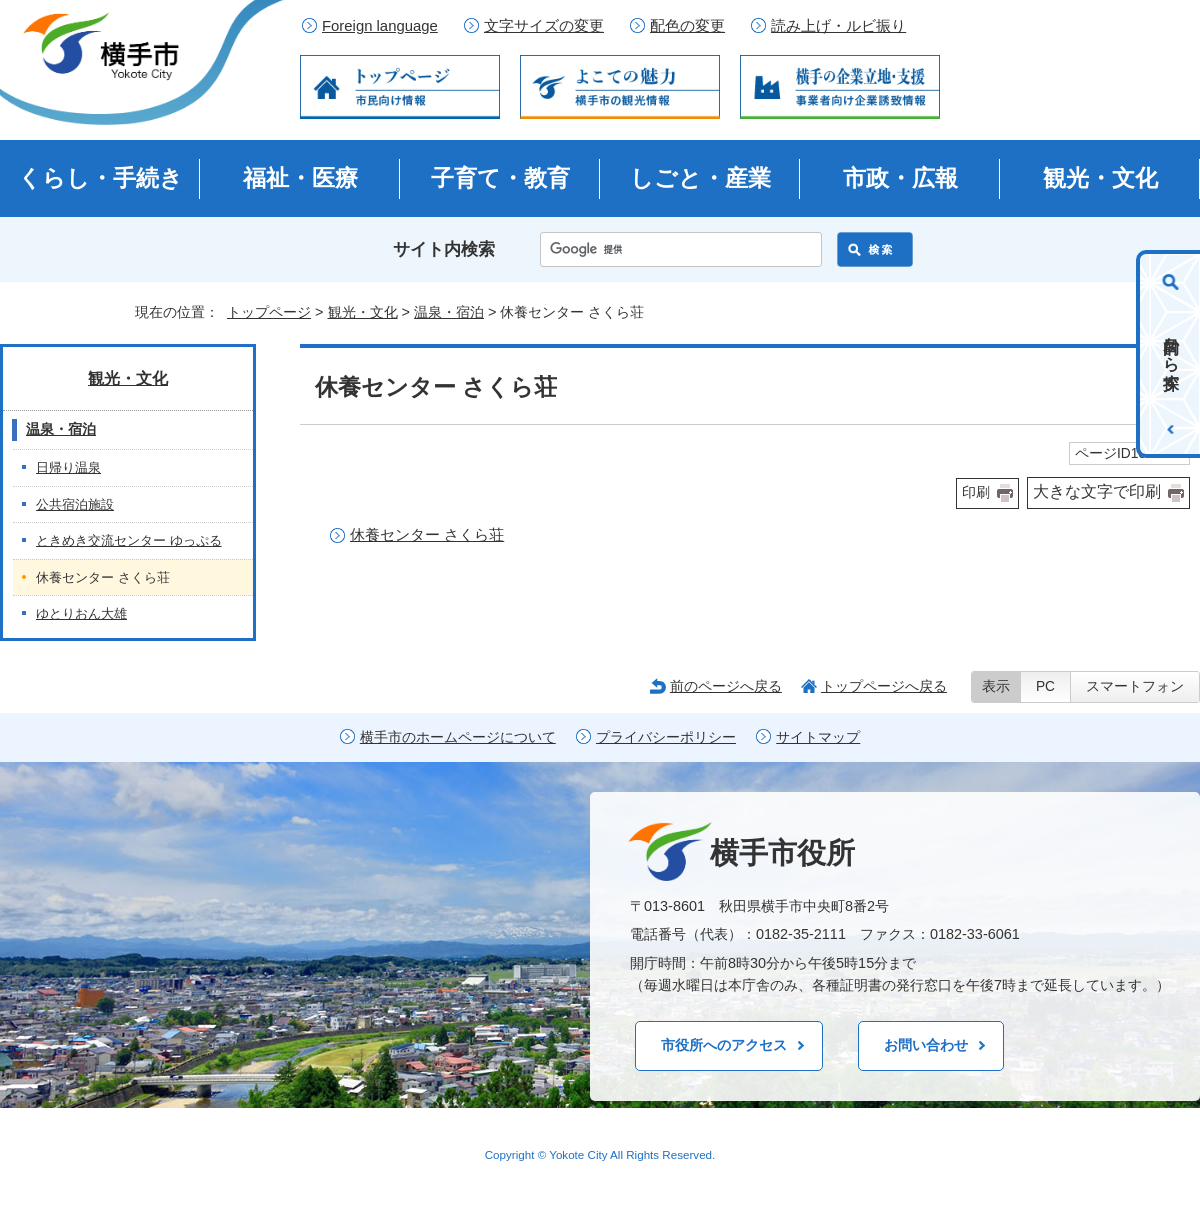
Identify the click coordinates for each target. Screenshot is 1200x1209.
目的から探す (1171, 354)
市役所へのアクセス (724, 1045)
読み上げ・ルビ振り (838, 26)
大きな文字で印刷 (1097, 491)
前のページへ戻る (726, 686)
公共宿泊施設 (75, 504)
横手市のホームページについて (458, 737)
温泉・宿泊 (449, 312)
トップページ (269, 312)
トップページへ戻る (884, 686)
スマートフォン (1135, 686)
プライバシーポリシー (666, 737)
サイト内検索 (444, 249)
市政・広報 (900, 178)
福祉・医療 (300, 178)
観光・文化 (1100, 178)
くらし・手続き (100, 178)
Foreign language (380, 26)
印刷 (976, 492)
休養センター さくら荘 (427, 534)
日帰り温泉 (68, 467)
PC (1045, 686)
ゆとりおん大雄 (81, 613)
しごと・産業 (700, 178)
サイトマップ (818, 737)
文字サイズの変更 (544, 26)
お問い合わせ (926, 1045)
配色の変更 (687, 26)
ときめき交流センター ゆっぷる (129, 540)
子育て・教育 (500, 178)
